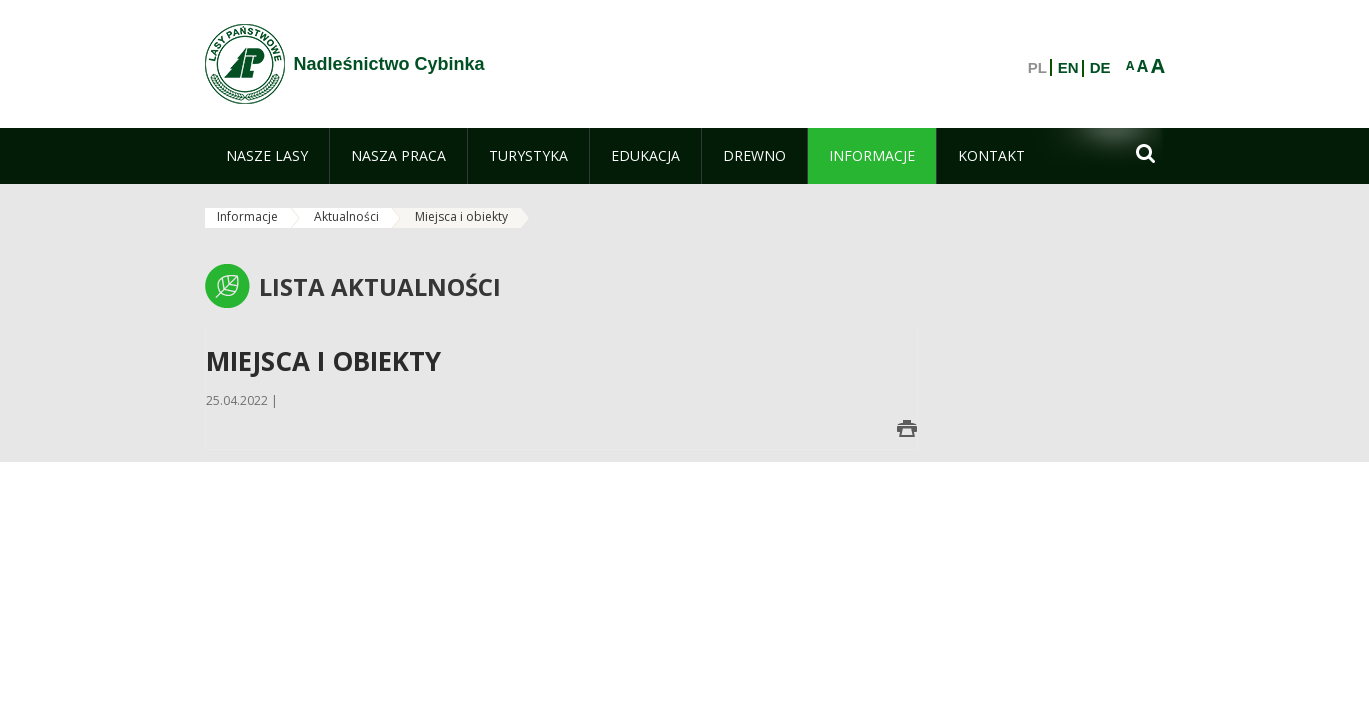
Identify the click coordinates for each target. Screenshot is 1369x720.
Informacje (247, 216)
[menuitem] (267, 156)
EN (1068, 68)
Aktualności (346, 216)
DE (1100, 68)
